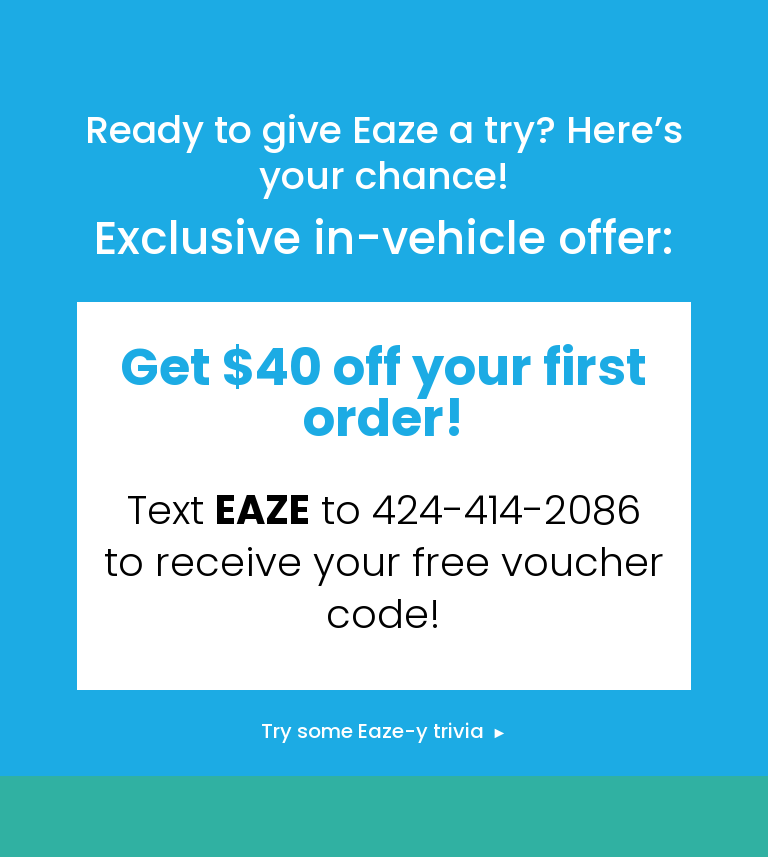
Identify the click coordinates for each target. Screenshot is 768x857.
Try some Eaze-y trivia (384, 731)
